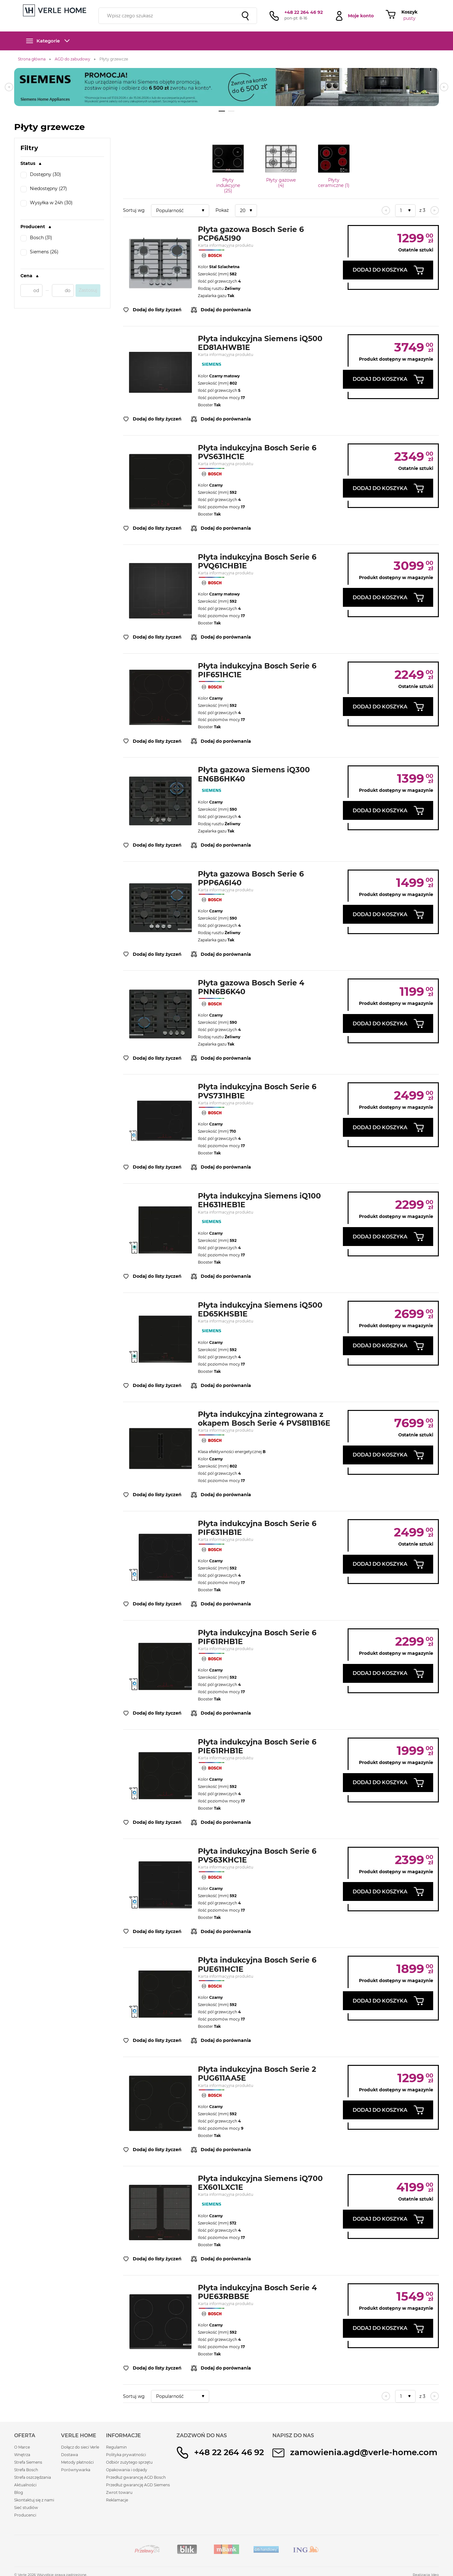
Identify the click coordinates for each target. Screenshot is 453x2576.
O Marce (22, 2447)
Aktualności (25, 2485)
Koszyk (409, 12)
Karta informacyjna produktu (225, 245)
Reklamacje (117, 2500)
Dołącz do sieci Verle (80, 2447)
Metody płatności (77, 2462)
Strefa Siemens (28, 2462)
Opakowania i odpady (126, 2469)
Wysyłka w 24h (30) (46, 203)
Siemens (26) (39, 252)
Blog (18, 2492)
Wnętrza (22, 2454)
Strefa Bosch (26, 2469)
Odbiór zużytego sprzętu (129, 2462)
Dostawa (69, 2454)
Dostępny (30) (40, 175)
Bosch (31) (36, 238)
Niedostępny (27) (43, 189)
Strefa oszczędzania (32, 2477)
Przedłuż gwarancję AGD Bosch (136, 2477)
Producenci (25, 2515)
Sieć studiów (26, 2507)
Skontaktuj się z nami (34, 2500)
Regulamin (116, 2447)
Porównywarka (75, 2469)
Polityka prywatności (126, 2454)
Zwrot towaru (119, 2492)
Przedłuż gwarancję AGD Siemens (138, 2485)
